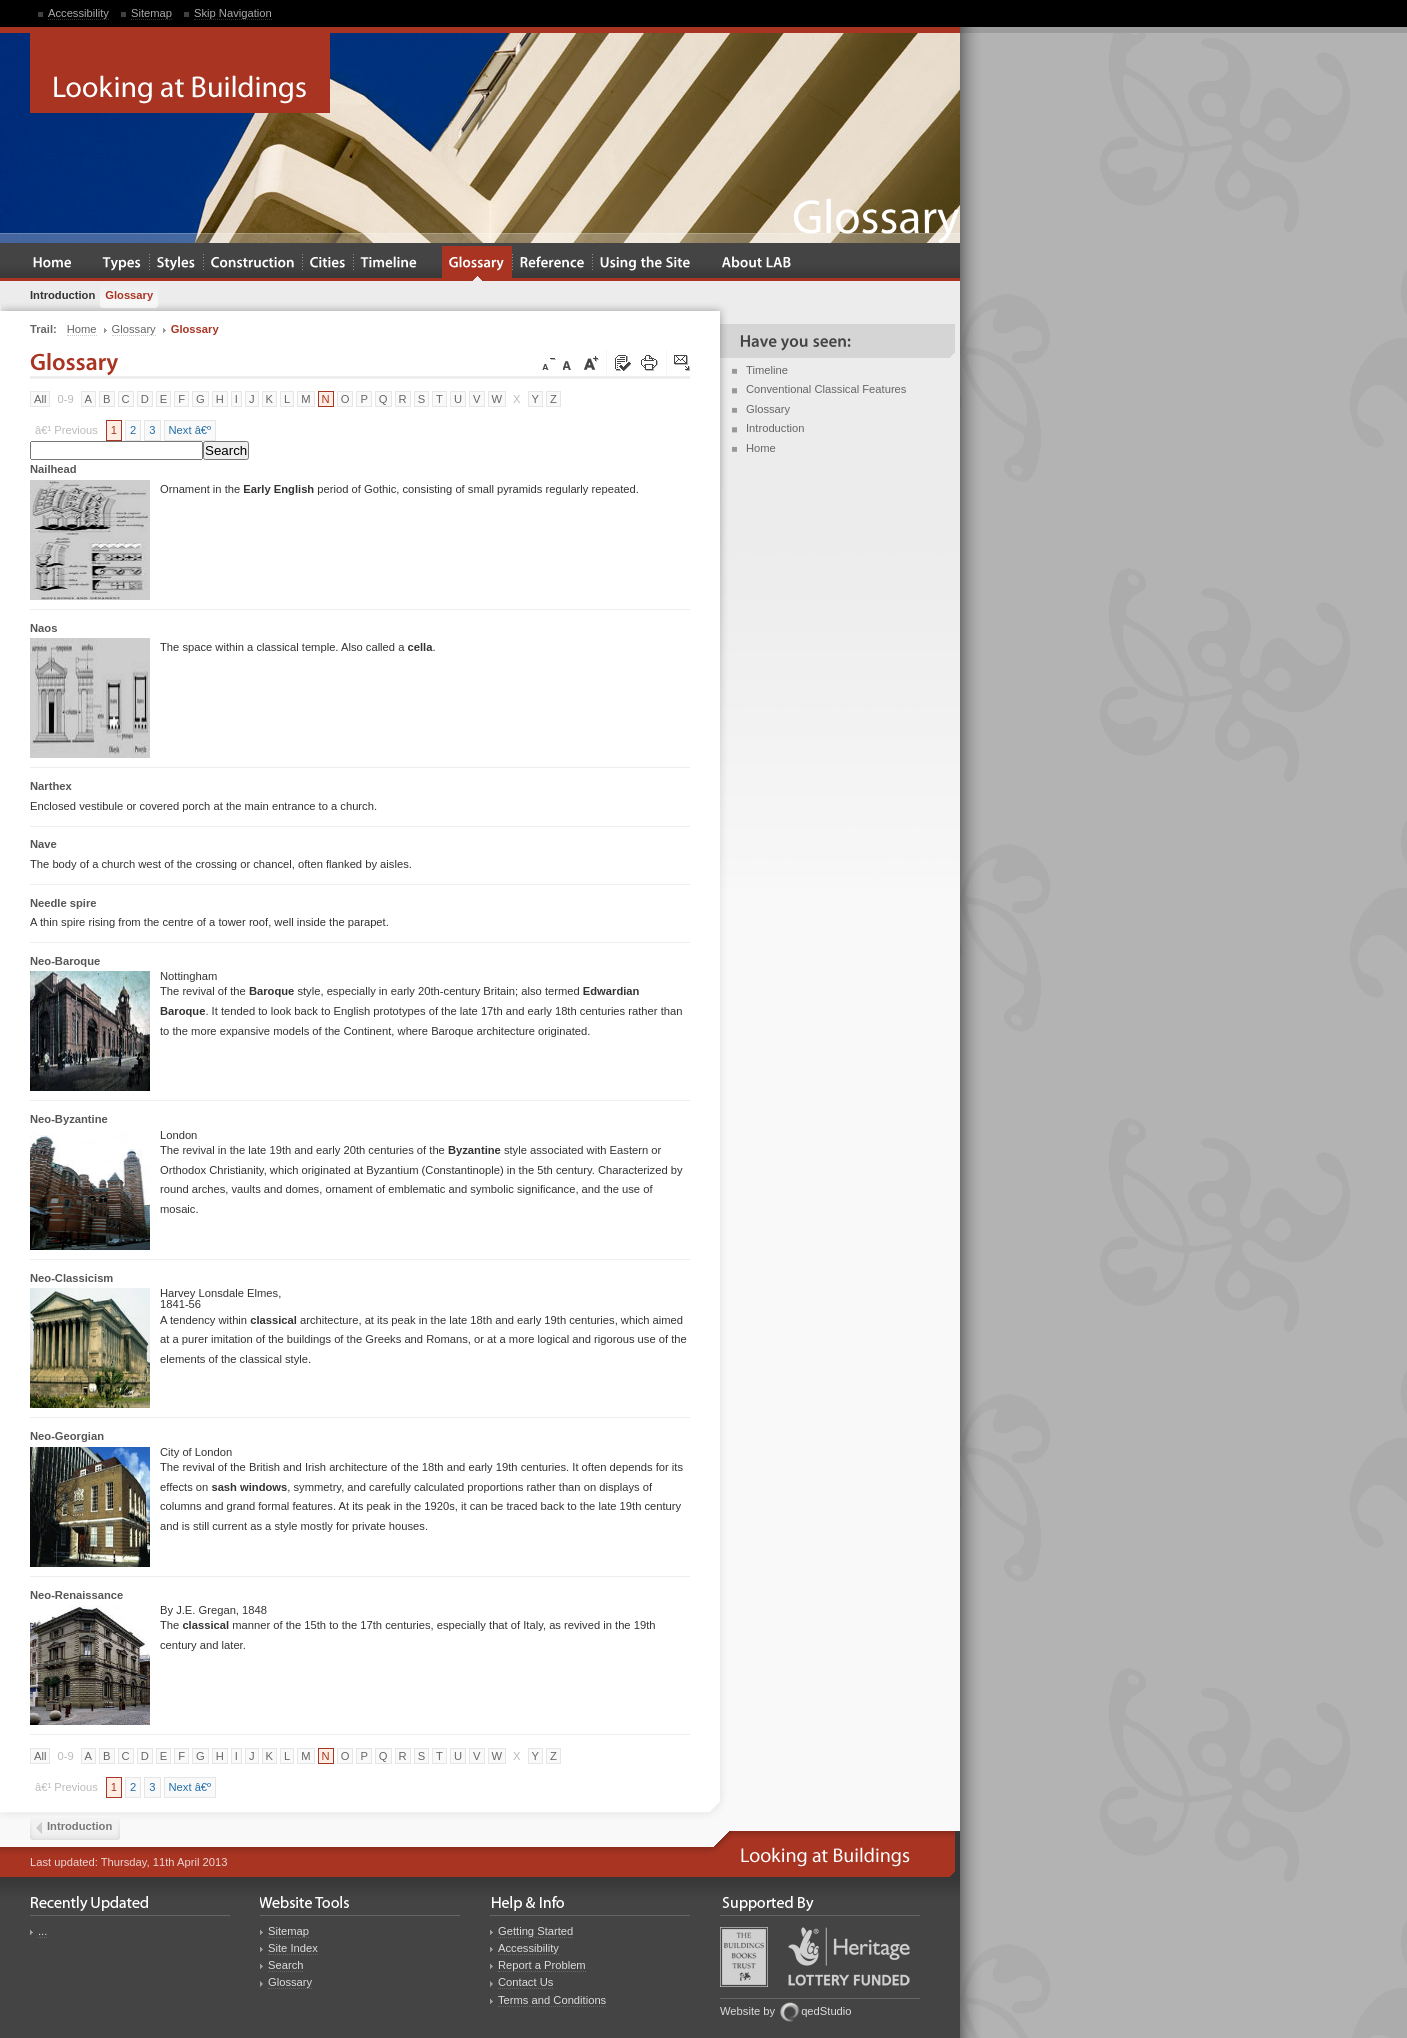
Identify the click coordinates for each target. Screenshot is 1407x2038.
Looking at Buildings (180, 73)
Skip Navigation (233, 13)
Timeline (767, 370)
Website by (747, 2011)
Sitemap (151, 13)
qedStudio (826, 2011)
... (42, 1931)
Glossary (768, 409)
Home (761, 448)
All (40, 399)
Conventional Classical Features (826, 389)
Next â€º (190, 430)
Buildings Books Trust (744, 1957)
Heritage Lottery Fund (849, 1956)
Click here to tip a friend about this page (683, 364)
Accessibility (78, 13)
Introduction (775, 428)
